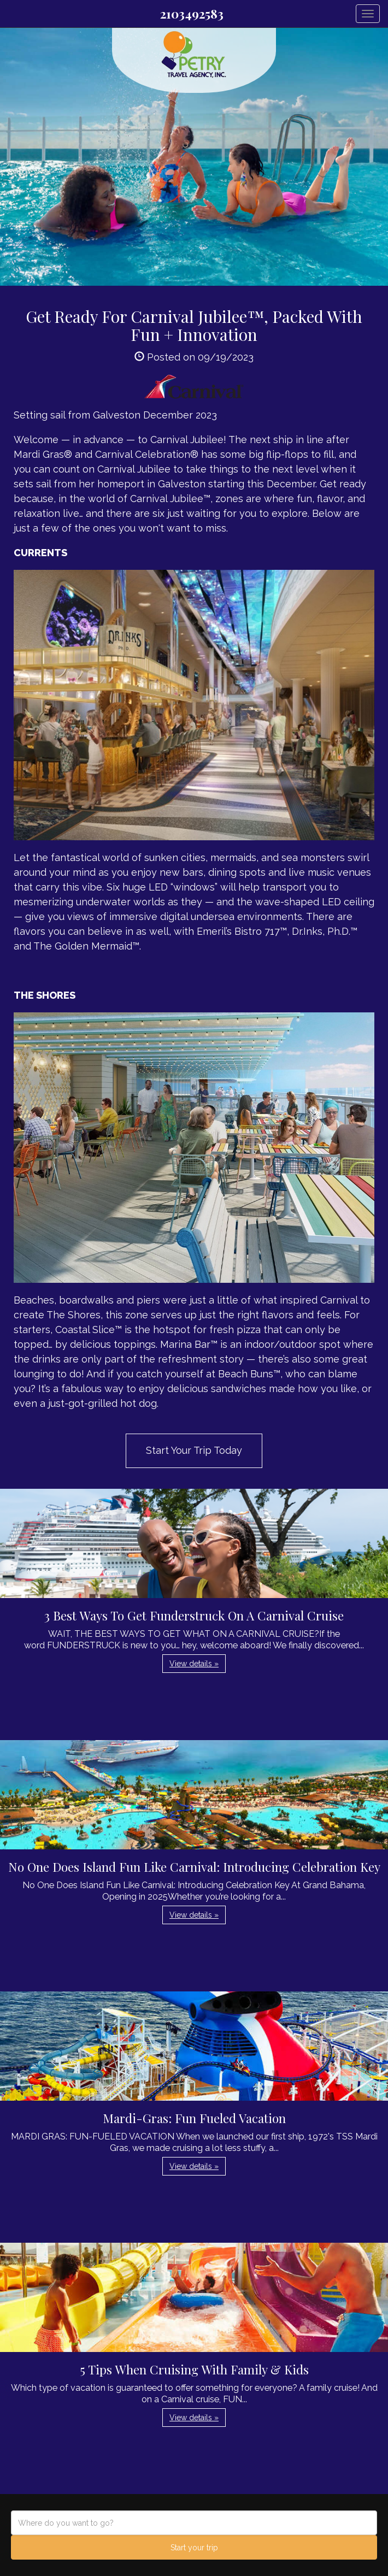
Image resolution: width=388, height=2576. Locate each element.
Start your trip (194, 2547)
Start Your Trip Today (194, 1450)
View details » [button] (194, 1663)
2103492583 (192, 13)
